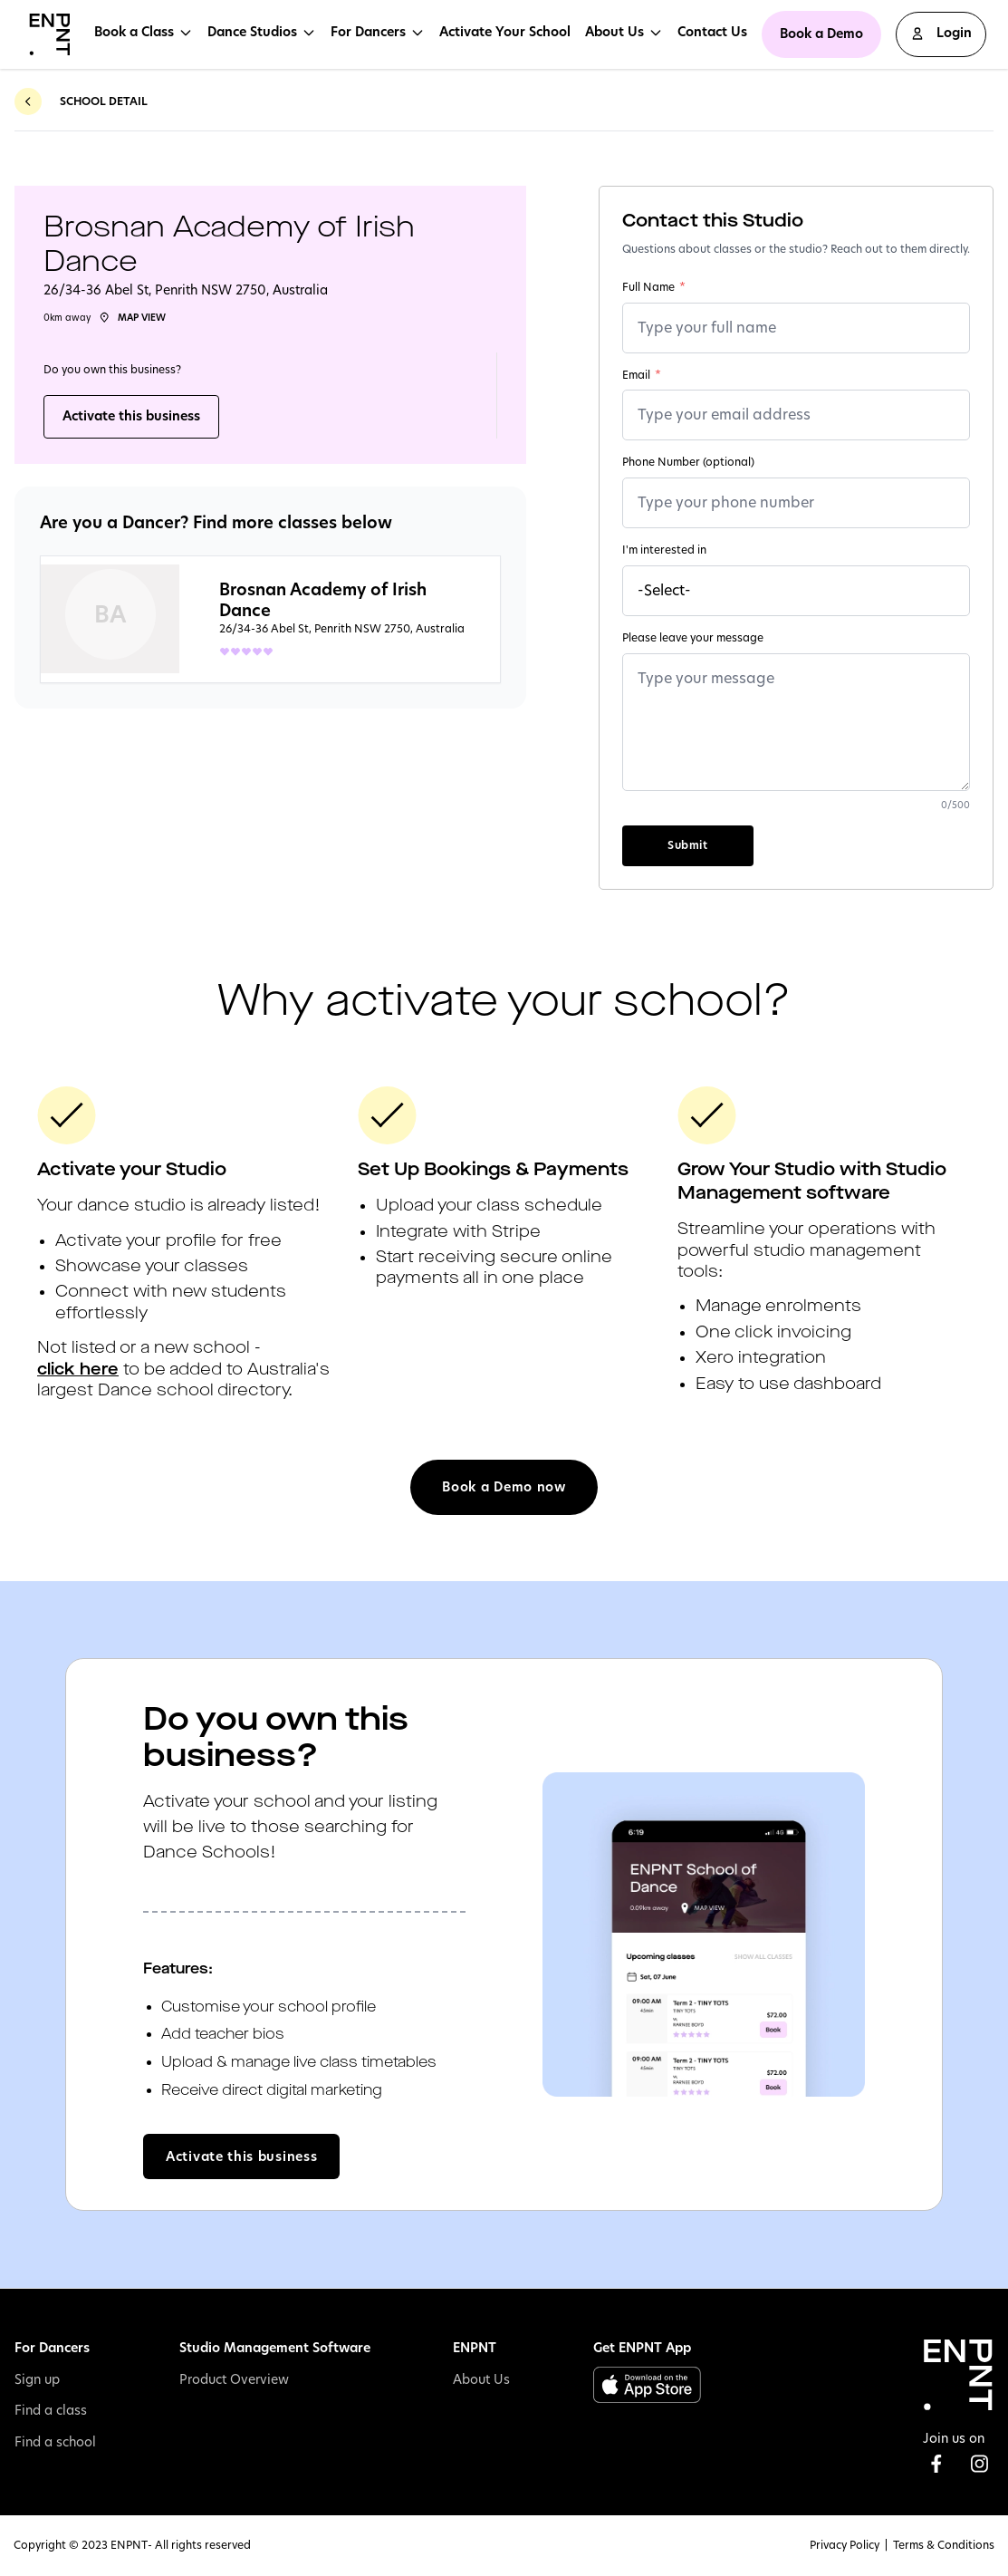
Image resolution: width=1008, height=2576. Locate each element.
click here (78, 1369)
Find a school (55, 2442)
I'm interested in (664, 550)
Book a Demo (821, 33)
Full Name (654, 287)
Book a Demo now (504, 1487)
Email (641, 375)
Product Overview (234, 2379)
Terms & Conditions (943, 2545)
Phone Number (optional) (688, 462)
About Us (481, 2379)
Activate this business (131, 416)
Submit (687, 845)
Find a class (50, 2410)
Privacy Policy (844, 2545)
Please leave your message (692, 638)
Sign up (37, 2379)
